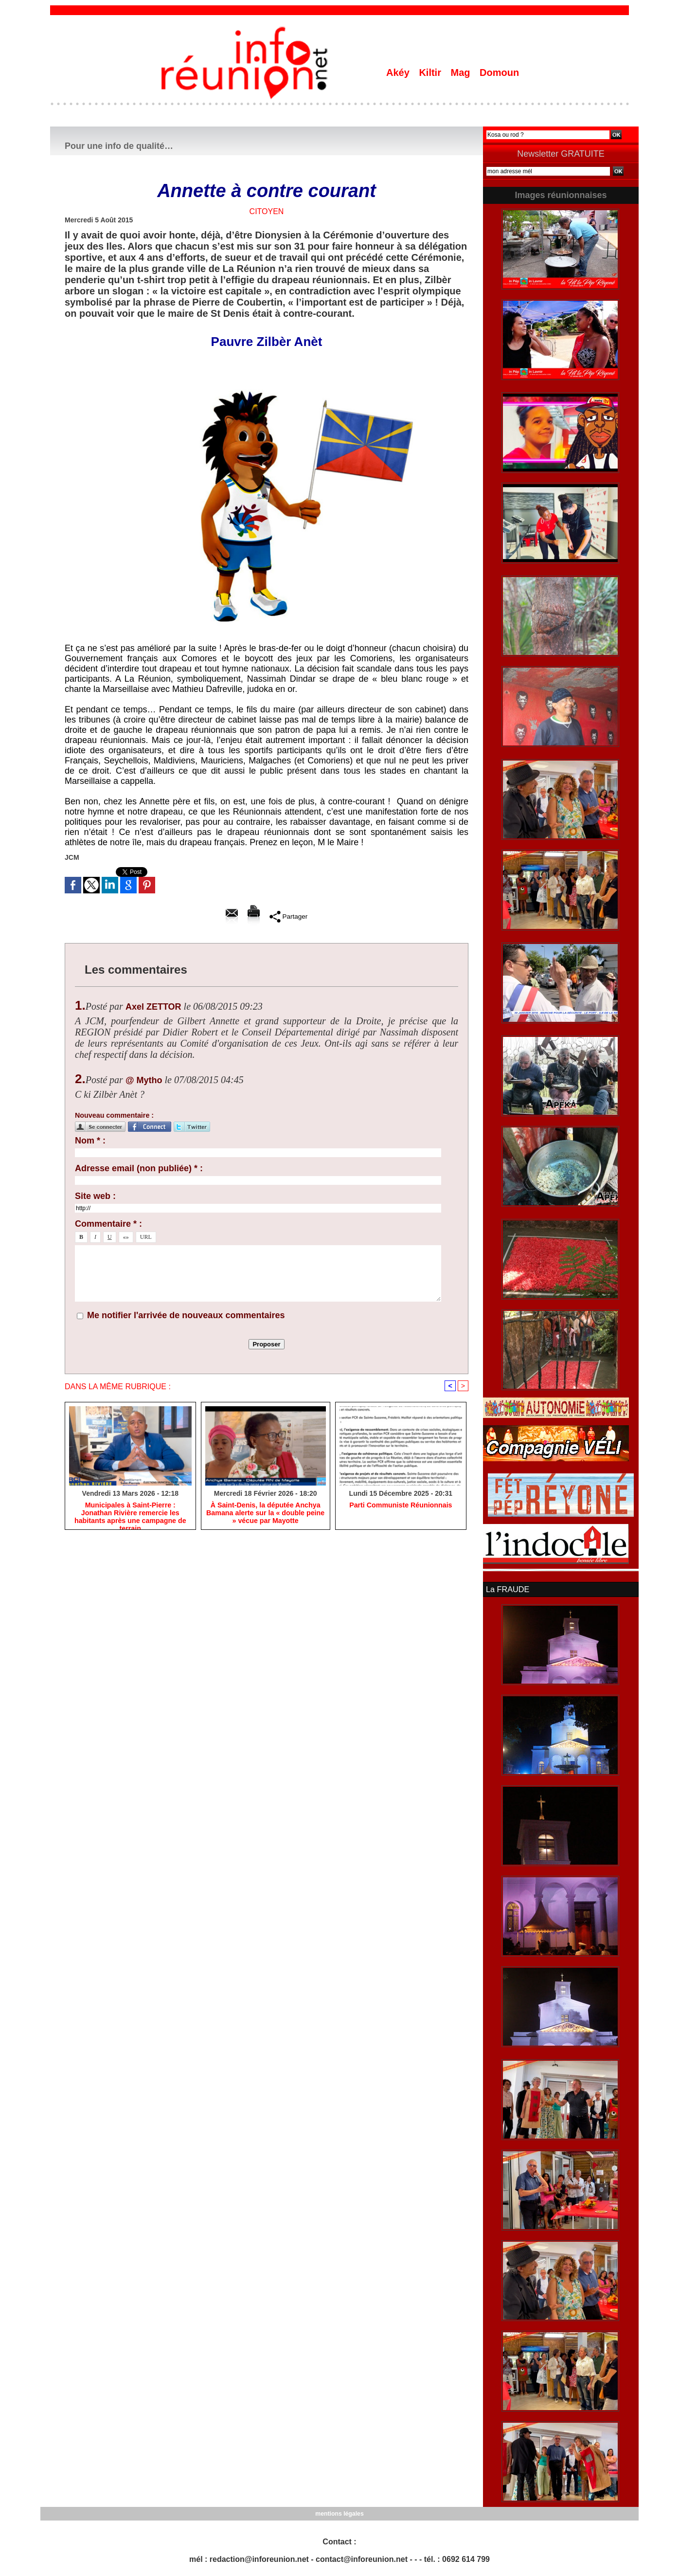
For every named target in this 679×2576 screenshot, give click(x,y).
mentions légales (339, 2513)
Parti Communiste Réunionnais (400, 1505)
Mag (462, 72)
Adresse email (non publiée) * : (139, 1168)
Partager (288, 916)
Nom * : (90, 1140)
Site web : (95, 1196)
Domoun (499, 72)
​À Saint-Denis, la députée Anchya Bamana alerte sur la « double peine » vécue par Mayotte (265, 1513)
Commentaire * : (108, 1224)
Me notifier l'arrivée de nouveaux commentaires (186, 1315)
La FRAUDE (507, 1589)
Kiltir (431, 72)
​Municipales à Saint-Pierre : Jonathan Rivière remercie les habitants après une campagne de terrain (130, 1513)
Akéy (399, 72)
